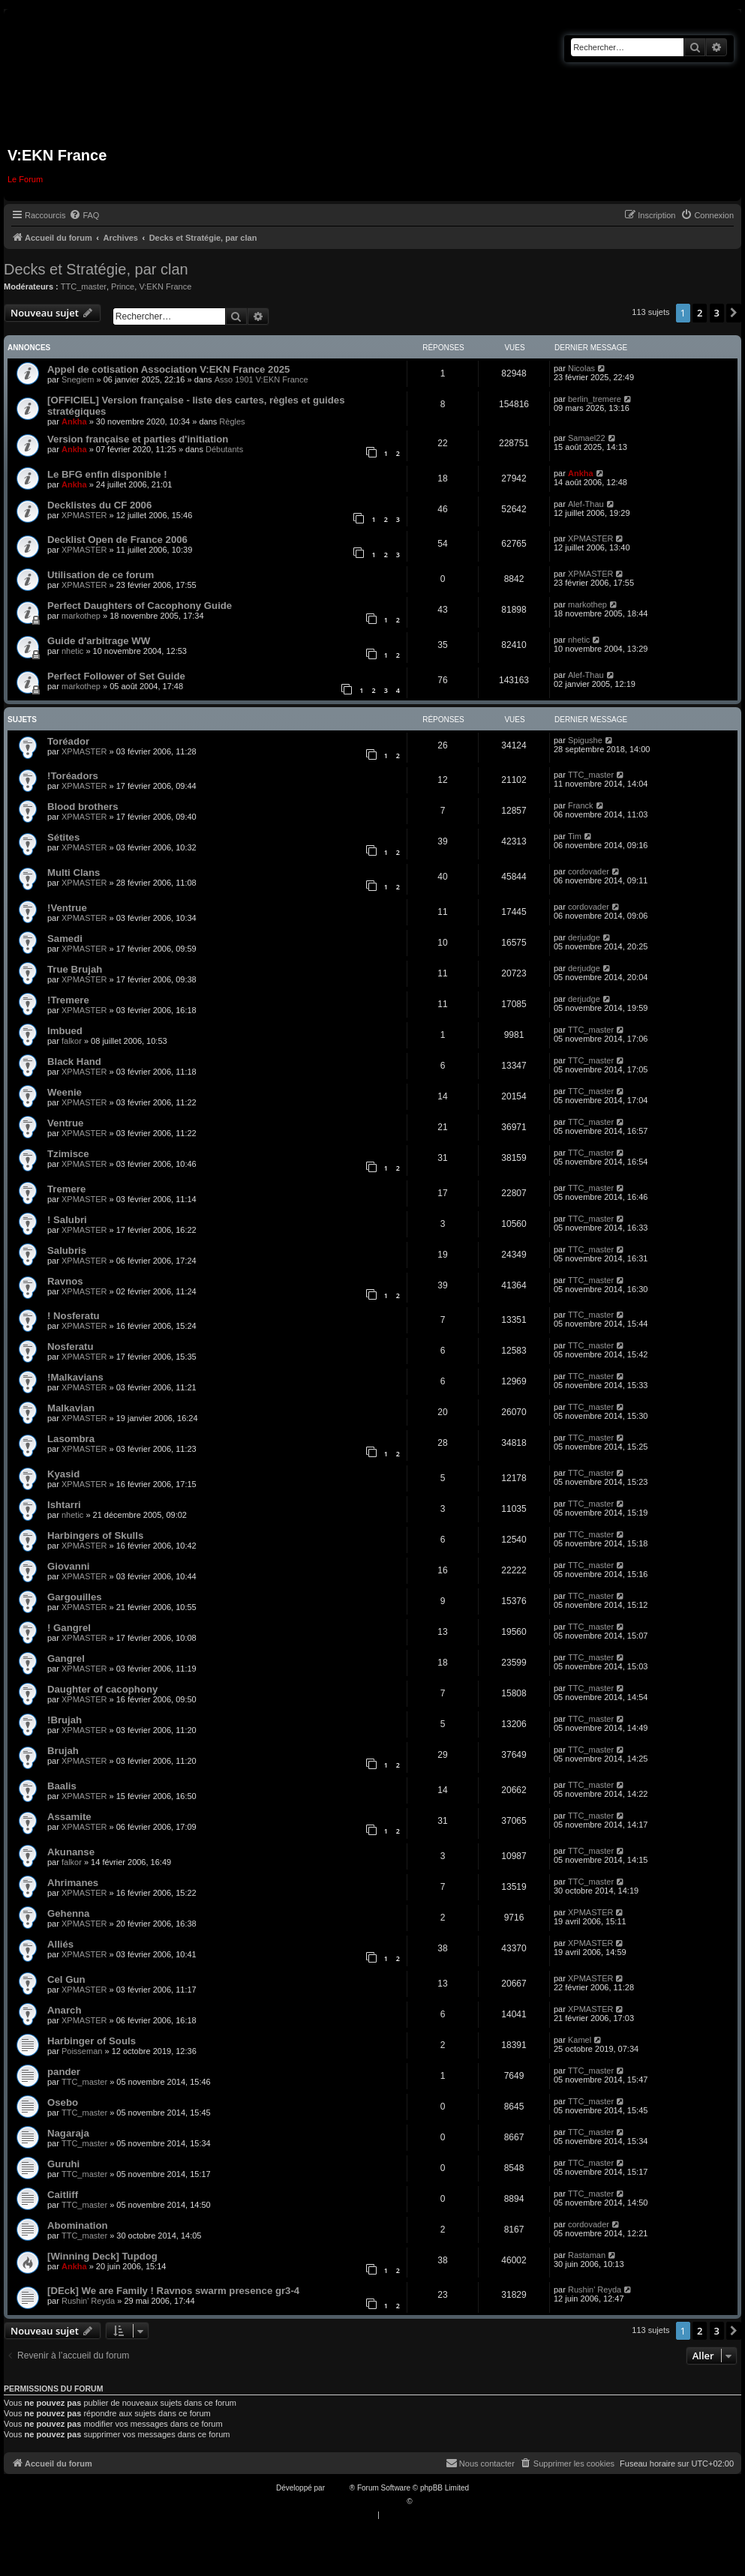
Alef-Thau (586, 503)
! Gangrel (69, 1627)
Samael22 (586, 437)
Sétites (63, 837)
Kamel (579, 2039)
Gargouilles (74, 1597)
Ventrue (65, 1123)
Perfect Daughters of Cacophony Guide (139, 605)
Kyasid (63, 1474)
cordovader (588, 871)
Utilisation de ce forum (100, 574)
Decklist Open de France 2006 (117, 539)
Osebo (62, 2102)
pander (63, 2071)
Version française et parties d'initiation (137, 439)
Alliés (60, 1944)
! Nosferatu (73, 1315)
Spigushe (585, 740)
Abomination (77, 2225)
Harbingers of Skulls (95, 1535)
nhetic (72, 650)
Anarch (64, 2010)
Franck (580, 805)
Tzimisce (68, 1153)
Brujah (63, 1750)
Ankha (74, 421)
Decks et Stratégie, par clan (96, 269)
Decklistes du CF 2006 (99, 505)
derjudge (584, 937)
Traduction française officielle (356, 2501)
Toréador (68, 741)
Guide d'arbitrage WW (98, 640)
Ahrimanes (72, 1882)
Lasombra (71, 1438)
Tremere (66, 1189)
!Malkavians (75, 1377)
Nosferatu (70, 1346)
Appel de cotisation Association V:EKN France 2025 (168, 369)
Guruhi (63, 2164)
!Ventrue (67, 907)
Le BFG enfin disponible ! (107, 474)
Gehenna (68, 1913)
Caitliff (62, 2194)
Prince (122, 286)
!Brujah (64, 1720)
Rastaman (586, 2255)
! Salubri (67, 1219)
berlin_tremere (594, 398)
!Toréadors (72, 775)
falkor (72, 1040)
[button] (733, 313)
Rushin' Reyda (88, 2300)
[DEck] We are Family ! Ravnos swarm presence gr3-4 (173, 2290)
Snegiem (78, 379)
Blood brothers (83, 806)
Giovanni (68, 1566)
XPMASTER (84, 515)
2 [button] (699, 312)
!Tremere (68, 1000)
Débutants (224, 449)
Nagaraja (68, 2133)
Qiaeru (425, 2501)
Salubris (66, 1250)
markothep (81, 615)
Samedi (65, 938)
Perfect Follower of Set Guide (116, 676)
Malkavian (71, 1408)
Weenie (64, 1092)
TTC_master (84, 286)
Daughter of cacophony (102, 1689)
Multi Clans (73, 872)
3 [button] (716, 312)
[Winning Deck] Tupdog (102, 2256)
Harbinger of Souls (91, 2041)
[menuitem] (84, 215)
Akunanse (71, 1852)
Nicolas (581, 368)
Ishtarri (64, 1504)
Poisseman (82, 2051)
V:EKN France (165, 286)
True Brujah (74, 969)
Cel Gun (66, 1979)
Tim (574, 836)
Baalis (62, 1786)
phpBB (338, 2488)
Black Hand (74, 1061)
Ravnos (65, 1281)
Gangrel (66, 1658)
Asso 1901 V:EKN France (261, 379)
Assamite (69, 1816)
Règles (232, 421)
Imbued (65, 1030)
